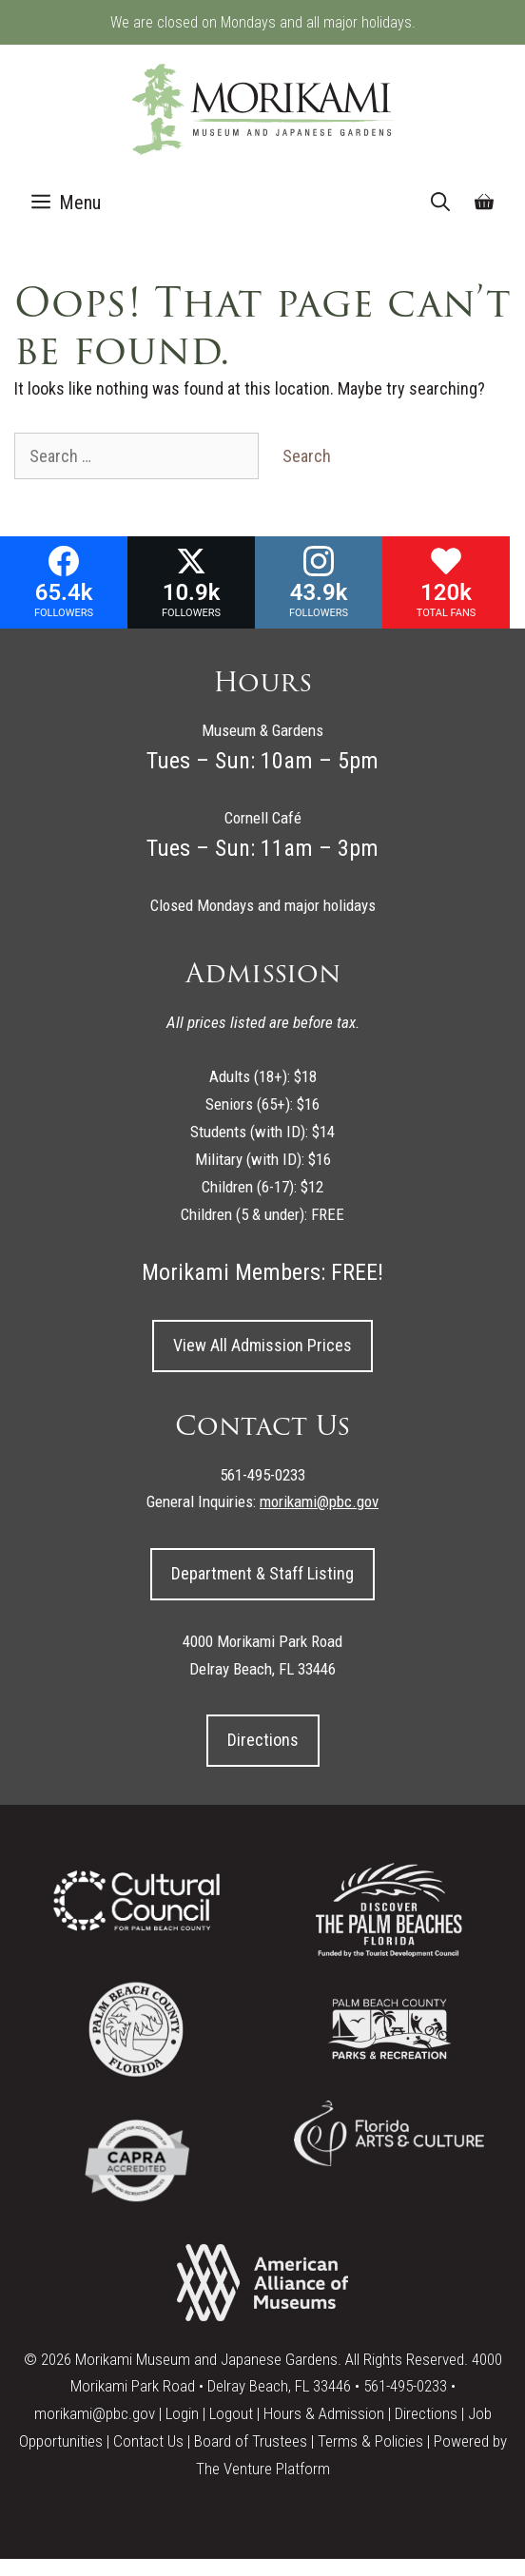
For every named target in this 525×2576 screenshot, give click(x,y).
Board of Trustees (250, 2440)
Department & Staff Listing (262, 1573)
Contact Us (148, 2440)
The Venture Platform (263, 2468)
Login (182, 2413)
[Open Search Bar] (440, 202)
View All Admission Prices (262, 1345)
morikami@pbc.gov (94, 2413)
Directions (263, 1740)
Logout (231, 2413)
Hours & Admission (323, 2413)
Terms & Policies (370, 2440)
